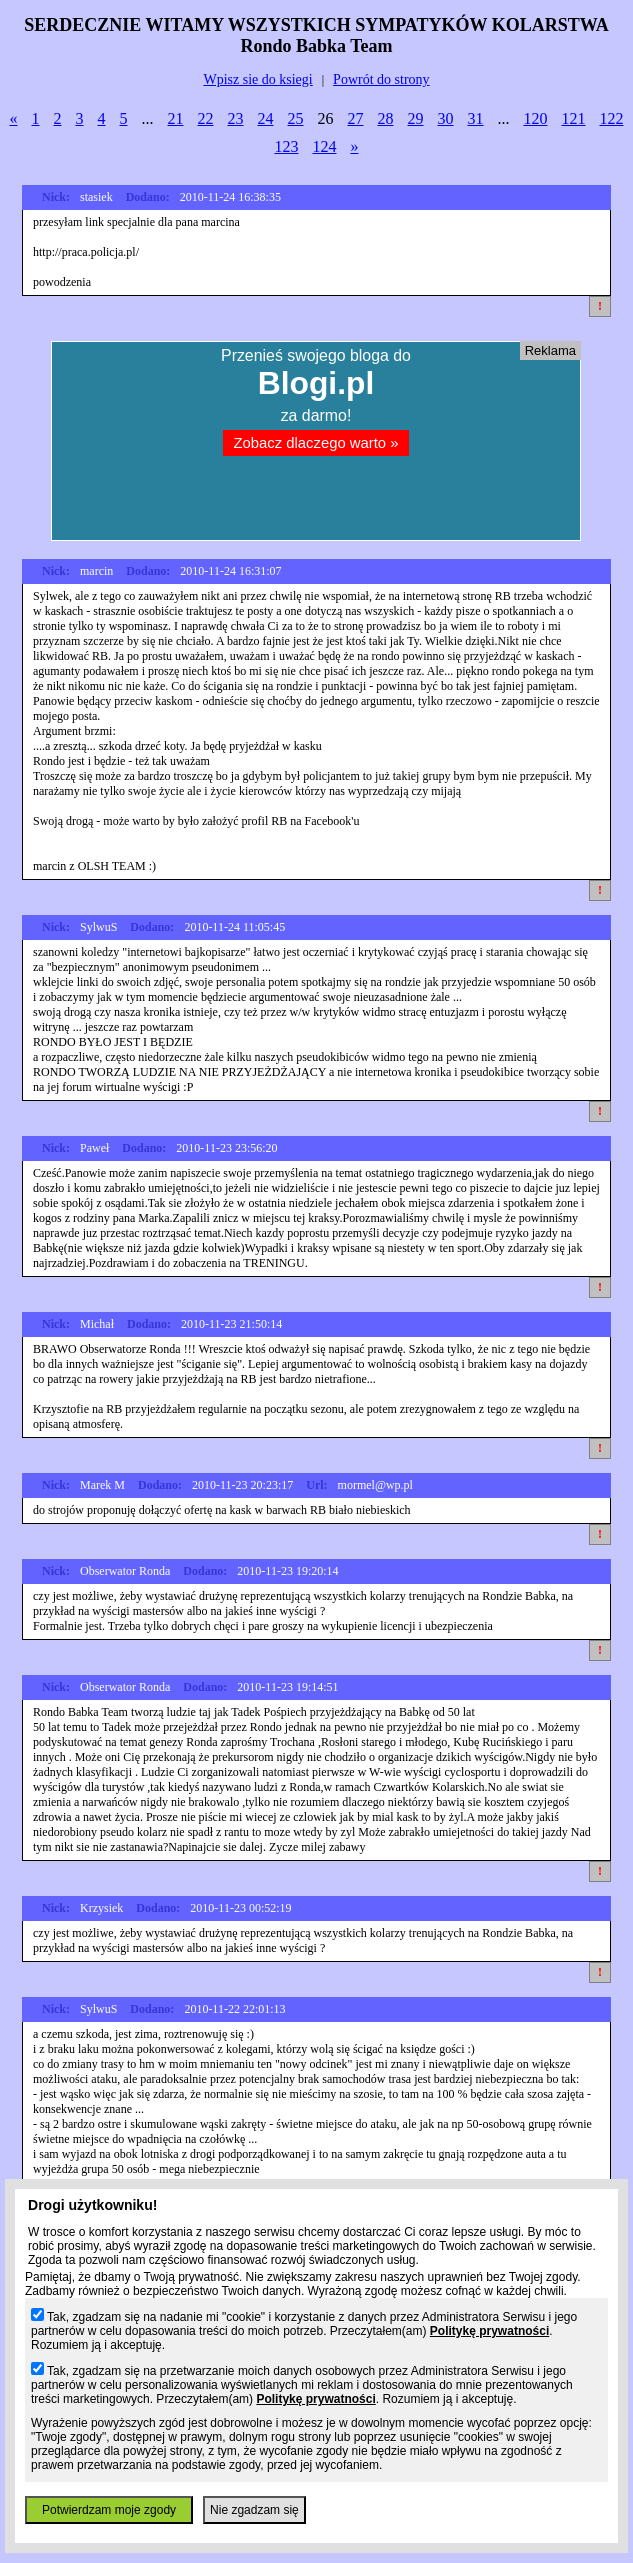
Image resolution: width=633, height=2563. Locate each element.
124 (325, 146)
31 (476, 118)
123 (287, 146)
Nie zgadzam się (254, 2510)
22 (206, 118)
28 (386, 118)
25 (296, 118)
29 (416, 118)
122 (612, 118)
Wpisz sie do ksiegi (257, 79)
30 (446, 118)
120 (536, 118)
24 (266, 118)
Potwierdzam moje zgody (109, 2510)
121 (574, 118)
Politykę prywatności (489, 2331)
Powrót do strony (381, 79)
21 (176, 118)
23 (236, 118)
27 (356, 118)
